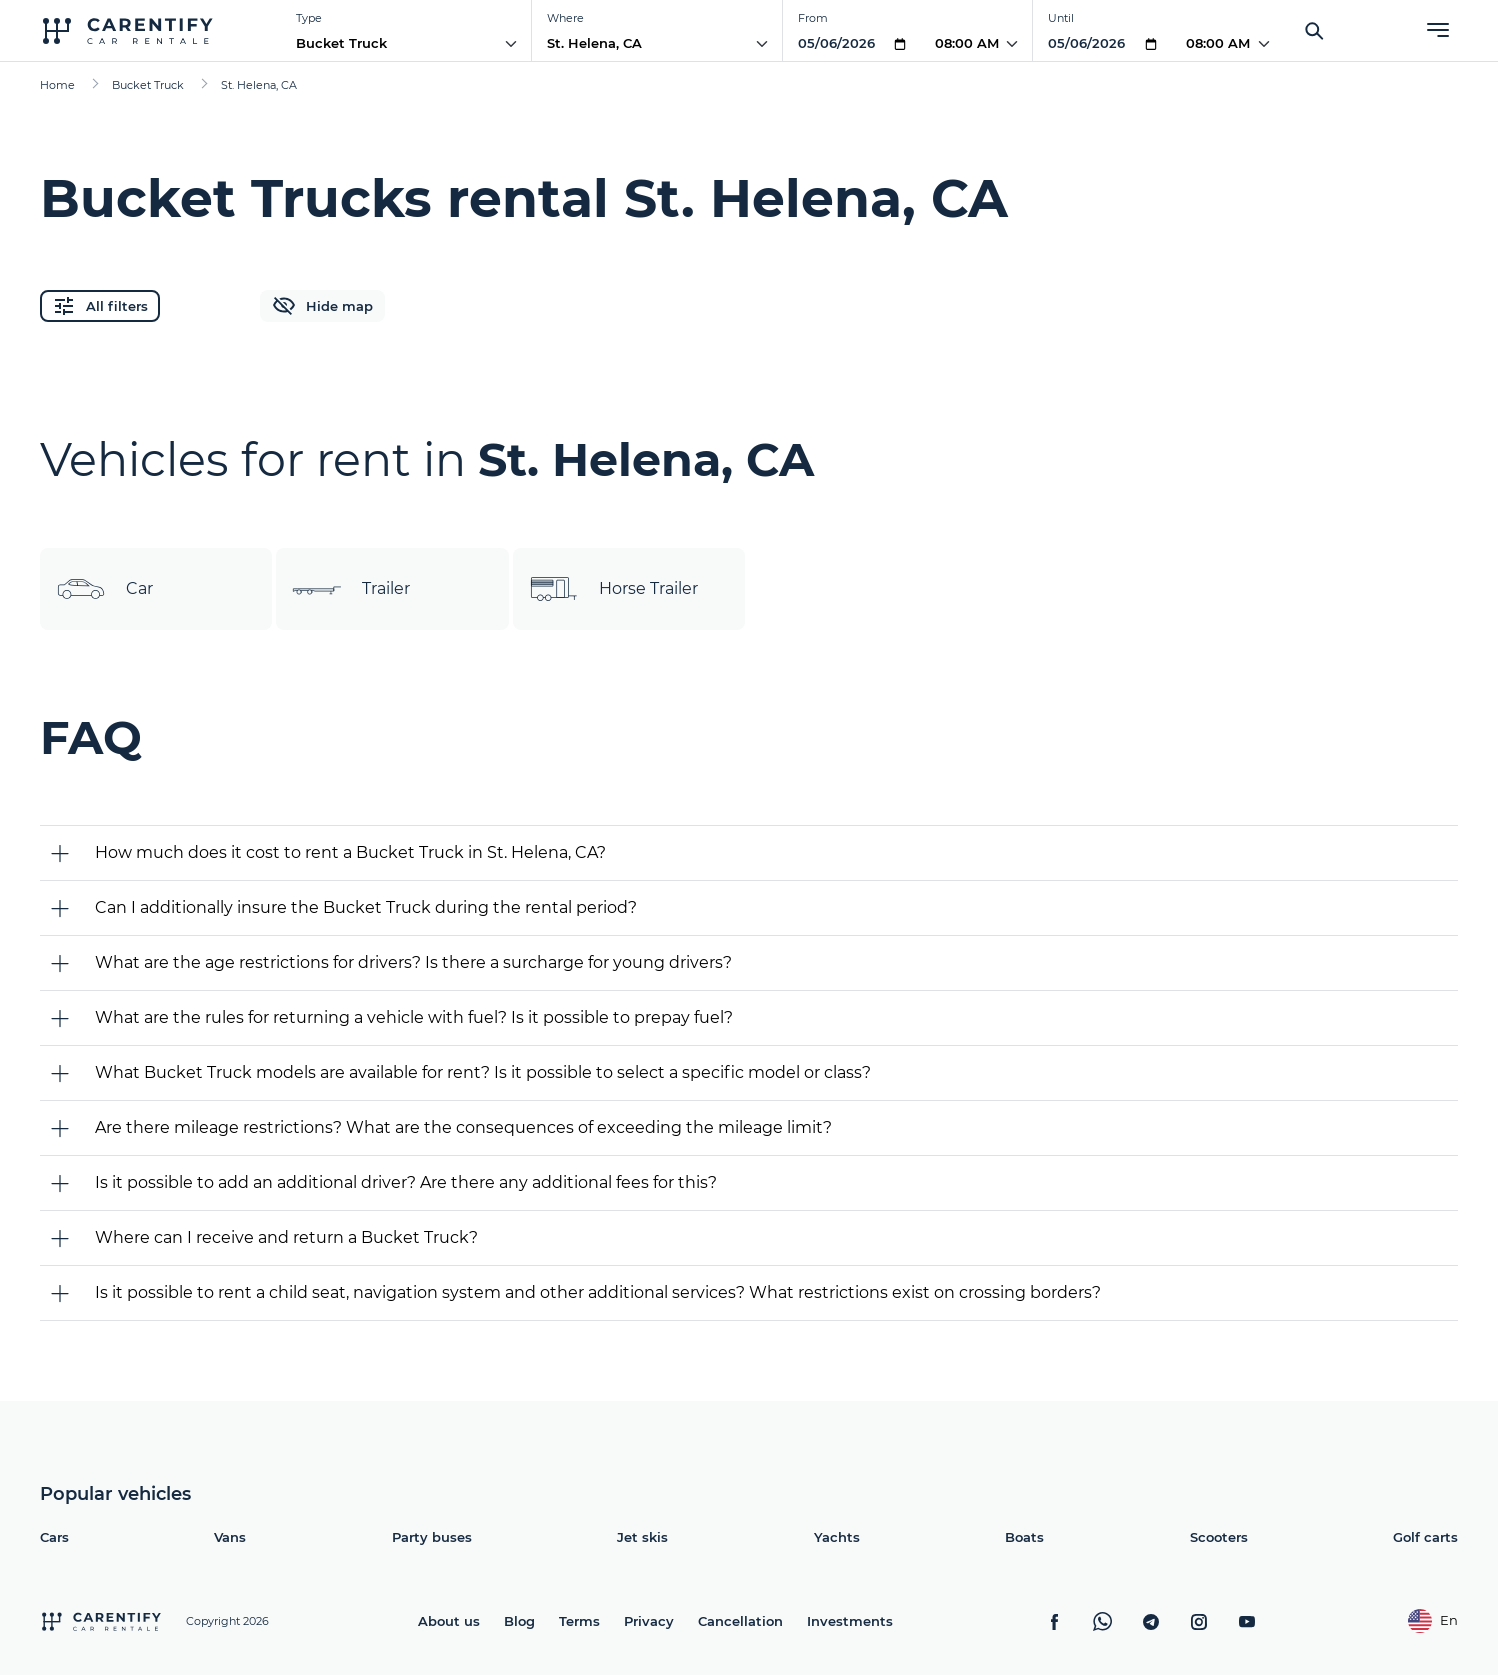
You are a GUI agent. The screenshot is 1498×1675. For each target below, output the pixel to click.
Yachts (837, 1537)
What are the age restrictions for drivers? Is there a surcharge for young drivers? (413, 962)
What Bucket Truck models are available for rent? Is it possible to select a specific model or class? (483, 1072)
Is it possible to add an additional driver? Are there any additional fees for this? (406, 1182)
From (813, 18)
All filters (100, 306)
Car (104, 589)
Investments (850, 1621)
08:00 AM (967, 43)
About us (449, 1621)
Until (1061, 18)
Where (565, 18)
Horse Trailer (613, 589)
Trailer (351, 589)
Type (309, 18)
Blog (519, 1621)
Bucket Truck (341, 43)
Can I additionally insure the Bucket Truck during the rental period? (366, 907)
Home (57, 85)
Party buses (432, 1537)
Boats (1024, 1537)
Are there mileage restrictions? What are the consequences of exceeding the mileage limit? (463, 1127)
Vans (230, 1537)
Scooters (1219, 1537)
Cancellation (740, 1621)
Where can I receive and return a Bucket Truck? (286, 1237)
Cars (54, 1537)
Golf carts (1425, 1537)
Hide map (322, 306)
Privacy (649, 1621)
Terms (579, 1621)
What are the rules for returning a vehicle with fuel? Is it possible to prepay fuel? (414, 1017)
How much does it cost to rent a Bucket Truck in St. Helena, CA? (350, 852)
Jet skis (642, 1537)
